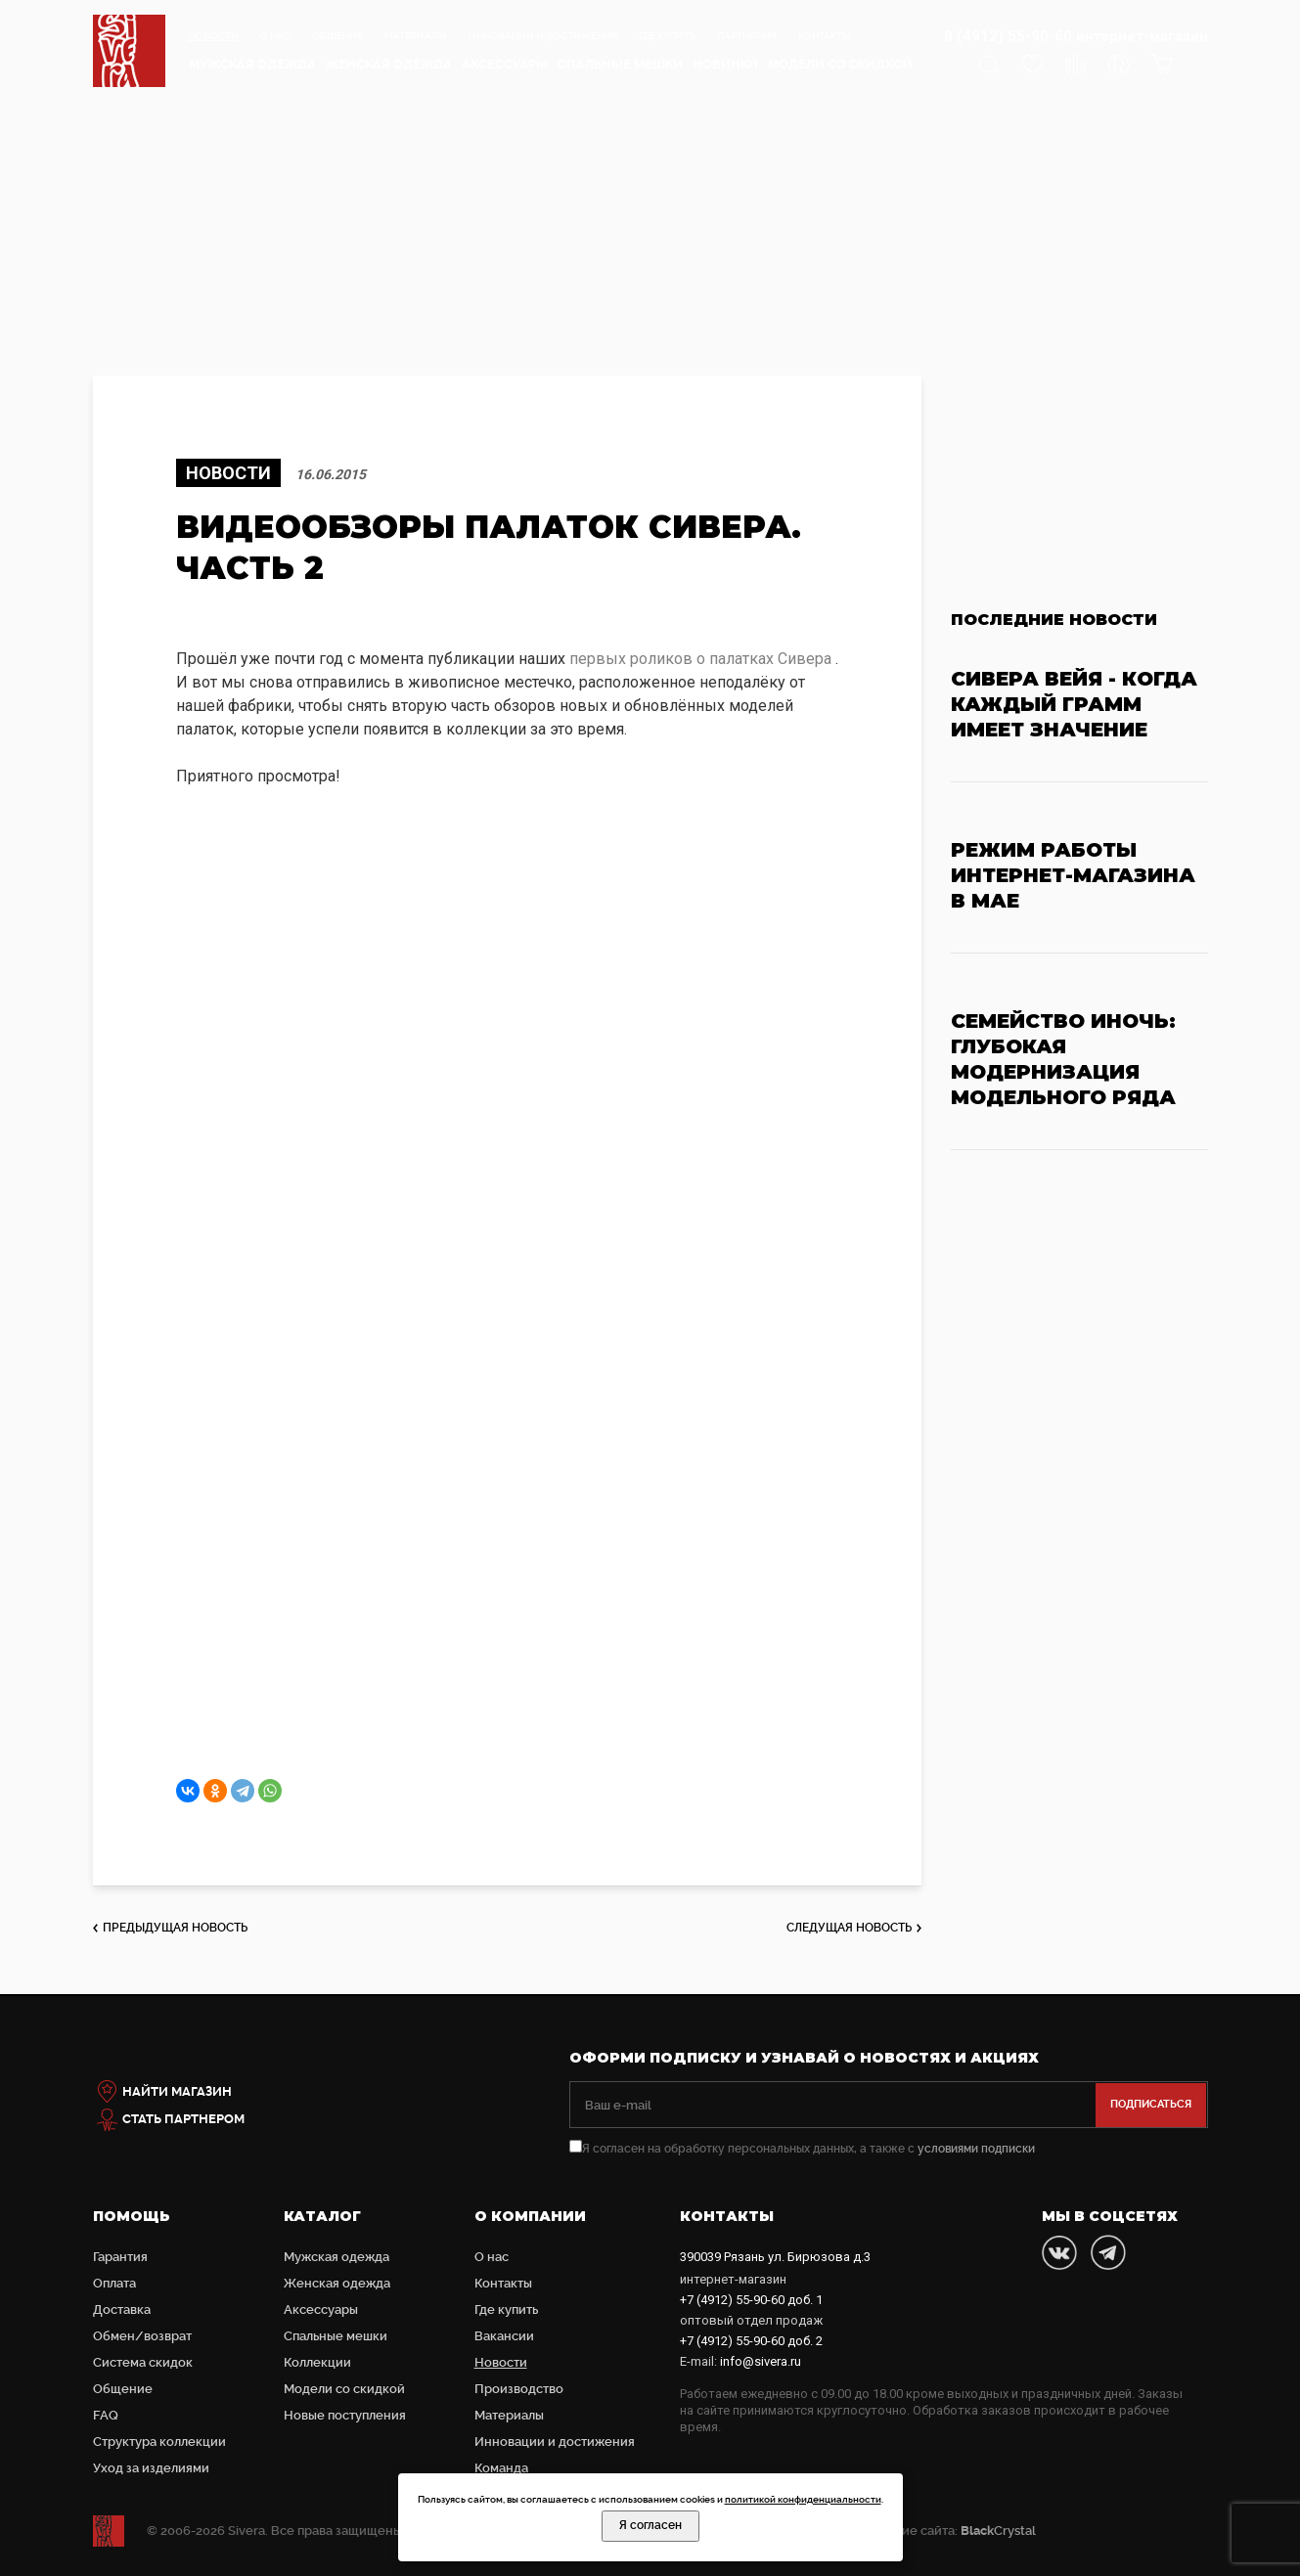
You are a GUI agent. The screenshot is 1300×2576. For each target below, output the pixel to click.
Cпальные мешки (620, 64)
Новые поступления (345, 2415)
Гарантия (120, 2256)
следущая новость (849, 1927)
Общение (337, 35)
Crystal (998, 2530)
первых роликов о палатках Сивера (700, 658)
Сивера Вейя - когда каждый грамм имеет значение (1074, 704)
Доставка (122, 2309)
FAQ (105, 2415)
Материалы (415, 35)
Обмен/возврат (142, 2336)
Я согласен (650, 2525)
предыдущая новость (175, 1927)
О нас (275, 35)
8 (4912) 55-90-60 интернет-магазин (1076, 36)
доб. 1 (751, 2299)
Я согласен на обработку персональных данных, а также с (802, 2148)
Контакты (824, 35)
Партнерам (747, 35)
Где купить (667, 35)
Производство (518, 2388)
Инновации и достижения (543, 35)
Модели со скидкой (840, 64)
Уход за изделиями (151, 2468)
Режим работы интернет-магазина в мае (1073, 875)
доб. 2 (751, 2340)
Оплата (114, 2283)
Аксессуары (505, 64)
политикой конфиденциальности (803, 2499)
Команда (501, 2468)
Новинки (725, 64)
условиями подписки (976, 2148)
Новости (214, 35)
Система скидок (143, 2362)
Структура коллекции (159, 2441)
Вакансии (504, 2336)
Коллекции (317, 2362)
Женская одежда (389, 64)
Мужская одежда (252, 64)
